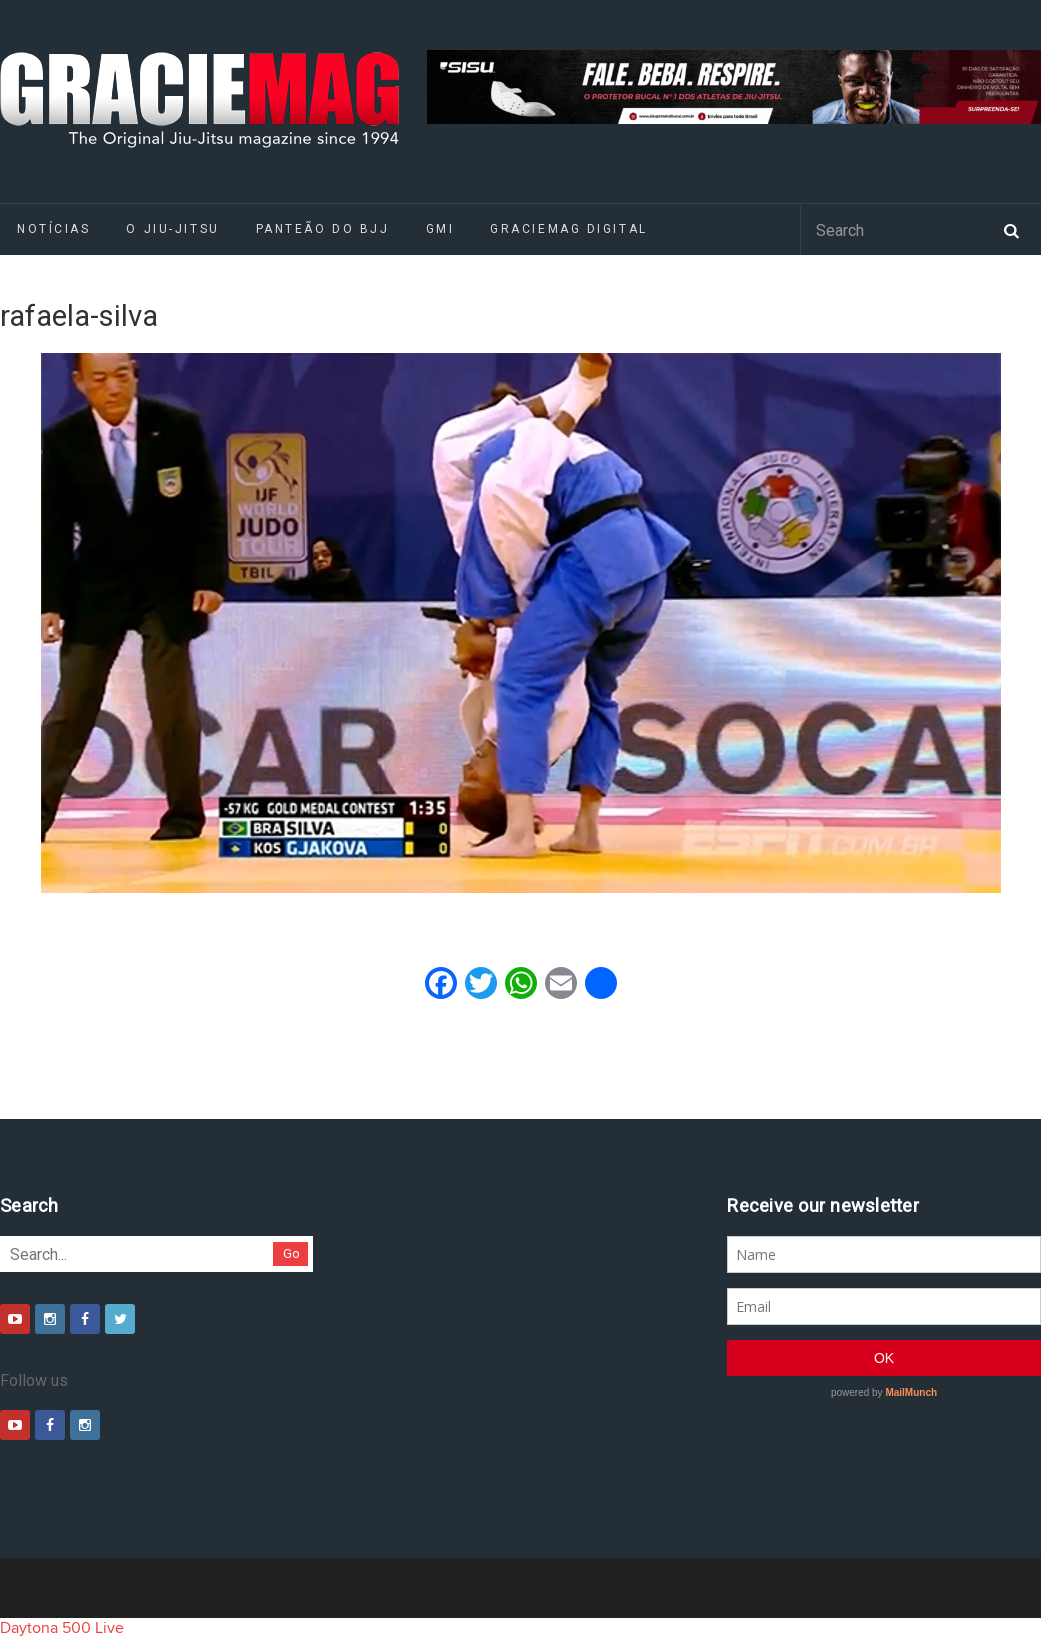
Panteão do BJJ (323, 229)
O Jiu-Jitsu (172, 229)
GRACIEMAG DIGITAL (569, 229)
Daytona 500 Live (62, 1628)
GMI (440, 229)
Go (291, 1253)
